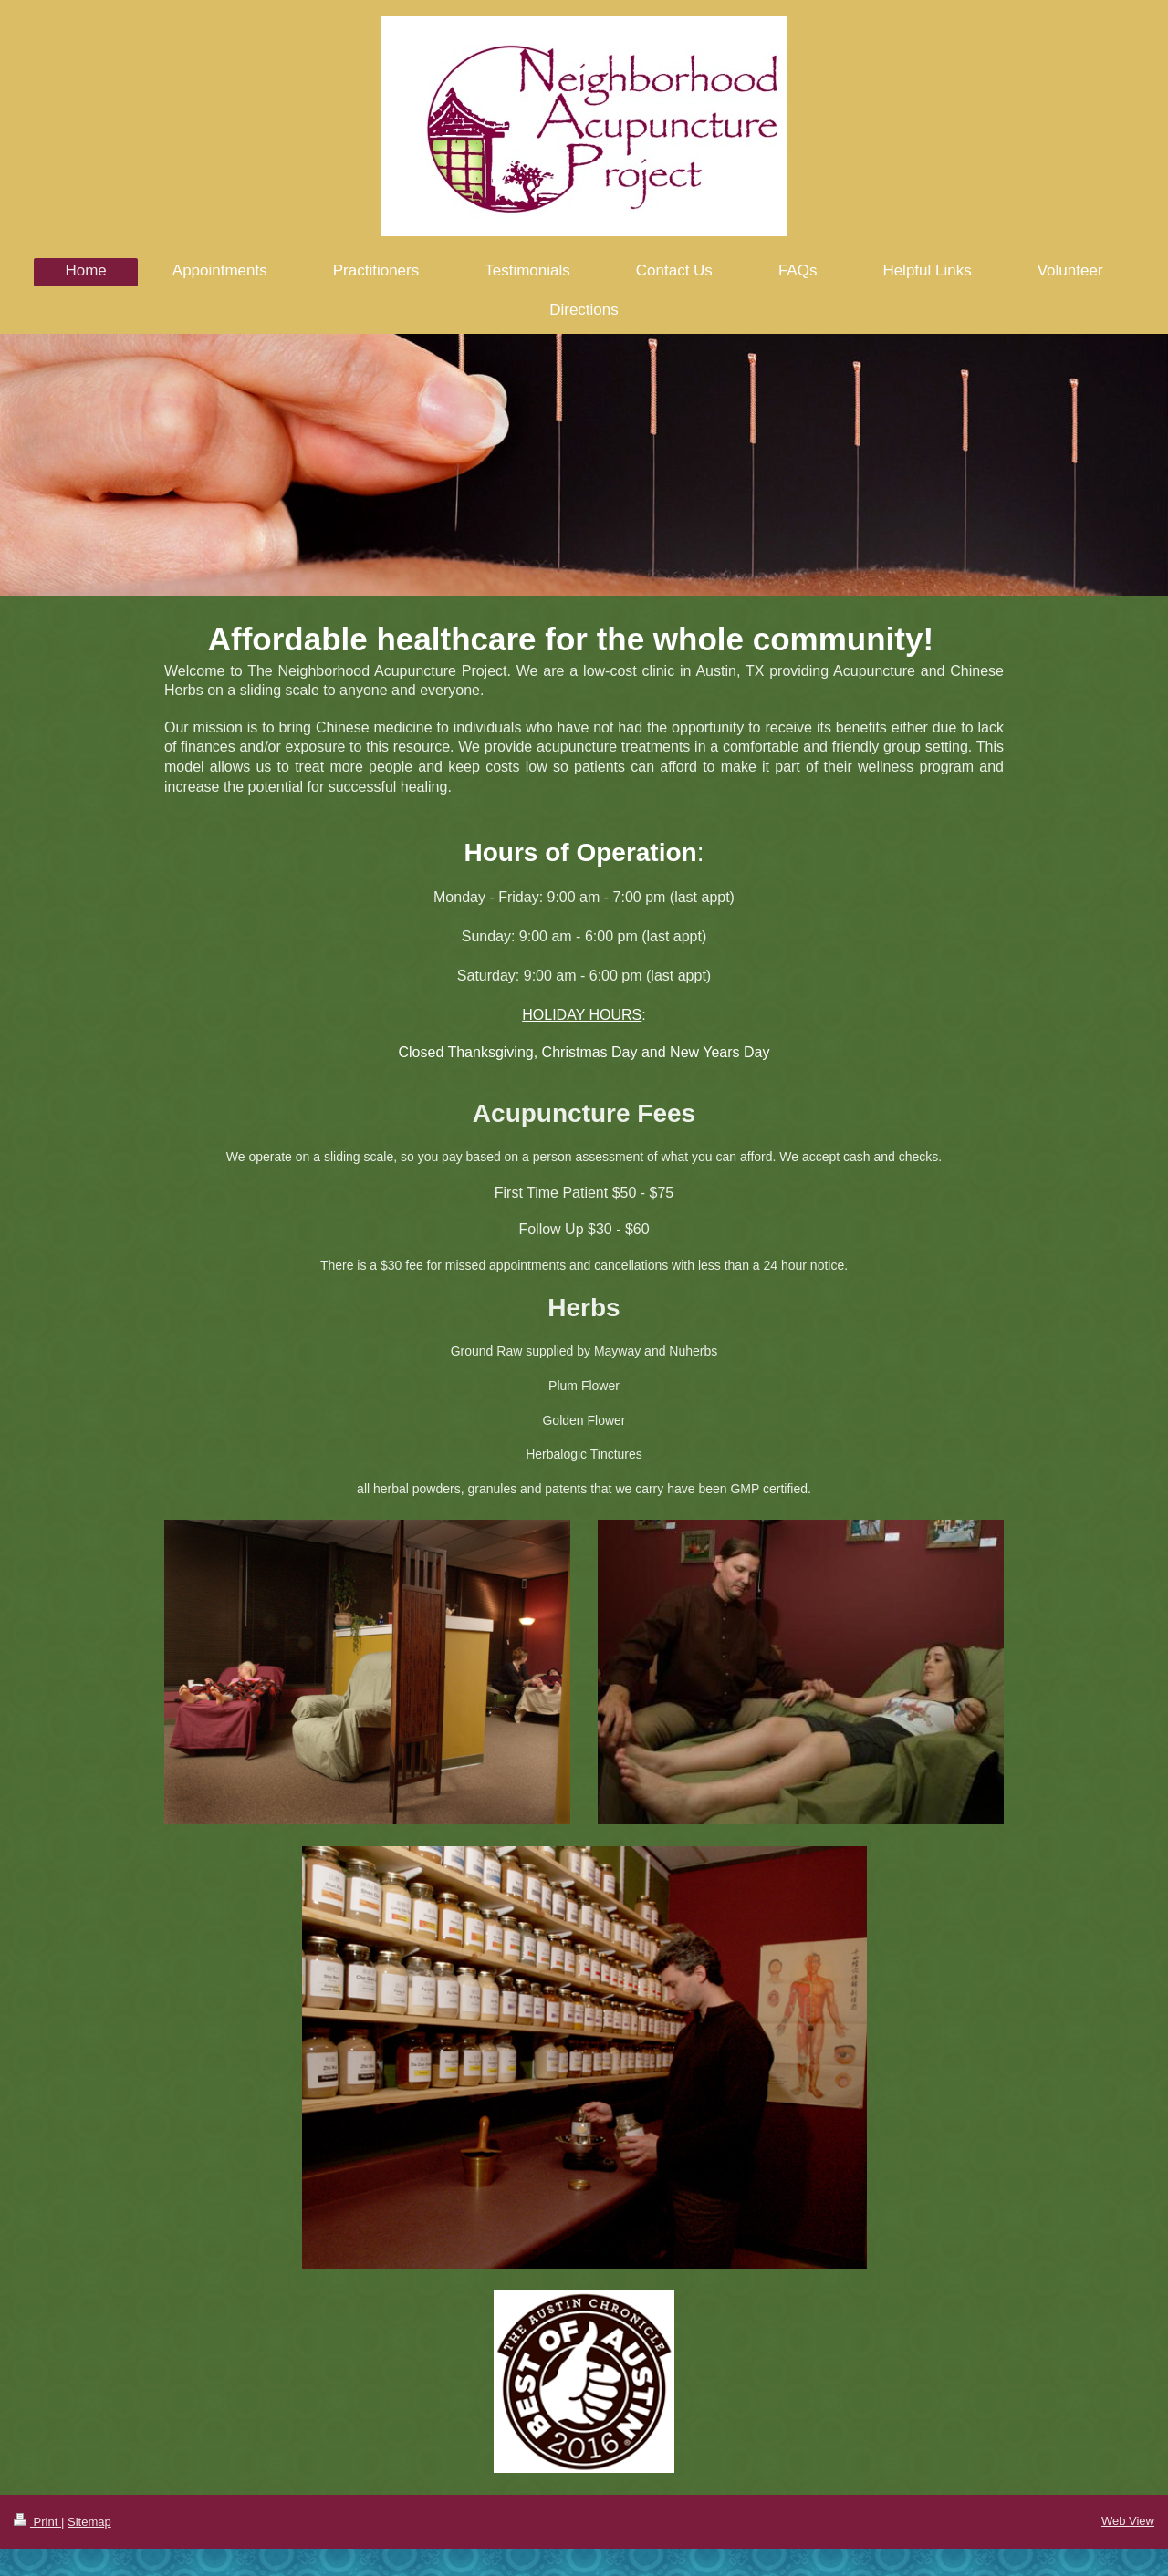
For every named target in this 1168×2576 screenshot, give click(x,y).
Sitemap (89, 2522)
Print (37, 2522)
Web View (1127, 2521)
